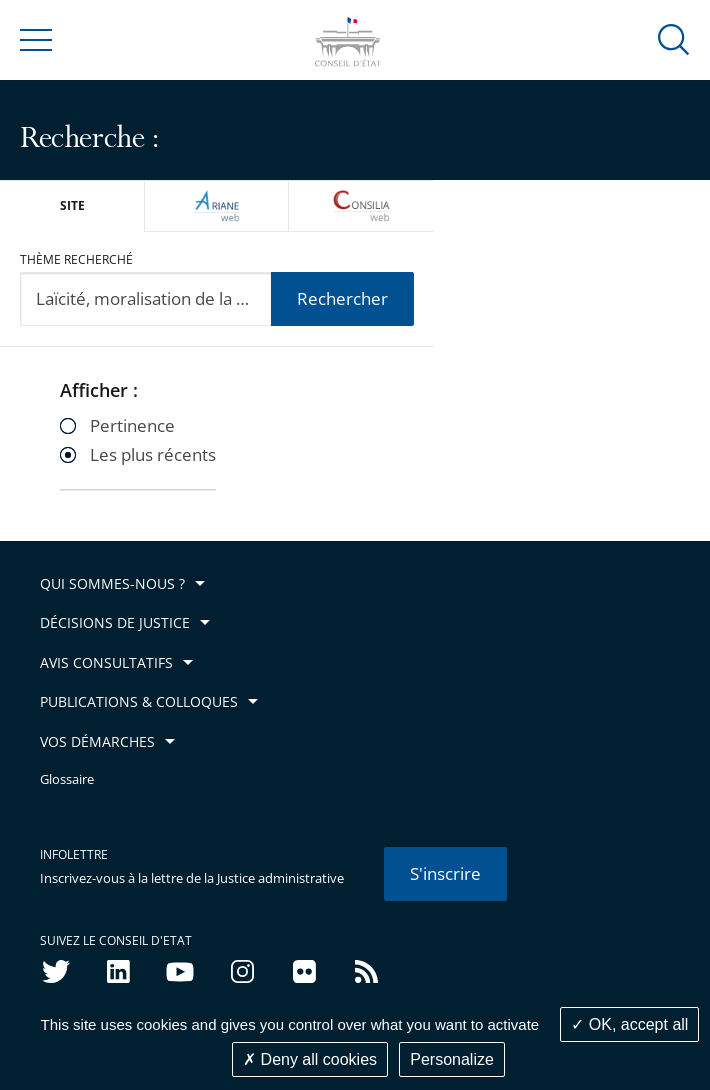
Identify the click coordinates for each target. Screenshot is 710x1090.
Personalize (452, 1059)
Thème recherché (76, 259)
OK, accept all (629, 1024)
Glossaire (67, 779)
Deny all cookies (310, 1059)
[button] (674, 38)
